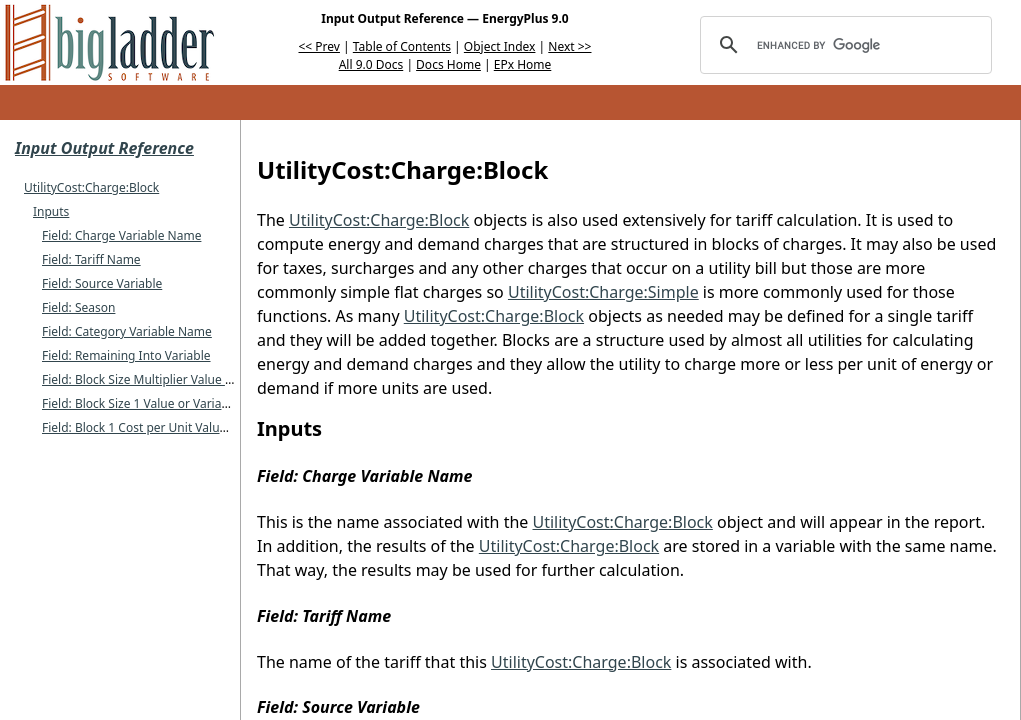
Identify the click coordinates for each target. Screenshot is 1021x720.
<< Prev (319, 46)
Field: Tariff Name (91, 259)
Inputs (51, 211)
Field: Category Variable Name (127, 331)
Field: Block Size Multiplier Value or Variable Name (182, 379)
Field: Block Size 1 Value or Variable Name (159, 403)
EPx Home (523, 64)
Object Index (500, 46)
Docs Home (448, 64)
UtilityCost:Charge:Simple (603, 292)
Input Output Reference (104, 148)
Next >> (569, 46)
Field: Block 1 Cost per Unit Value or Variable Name (184, 427)
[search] (843, 45)
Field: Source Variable (102, 283)
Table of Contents (402, 46)
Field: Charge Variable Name (121, 235)
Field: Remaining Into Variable (126, 355)
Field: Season (78, 307)
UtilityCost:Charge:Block (91, 187)
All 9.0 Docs (371, 64)
